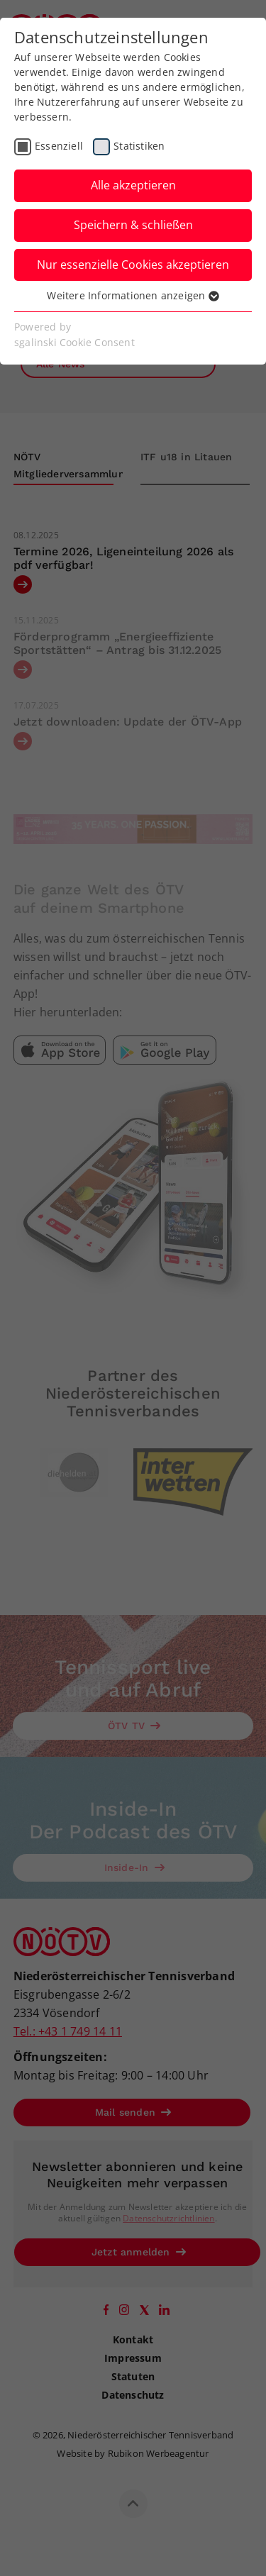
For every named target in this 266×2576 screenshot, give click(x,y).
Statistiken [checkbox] (139, 145)
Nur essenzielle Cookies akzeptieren (133, 264)
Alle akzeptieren (133, 185)
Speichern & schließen (133, 225)
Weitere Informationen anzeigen (132, 295)
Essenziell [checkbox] (59, 145)
